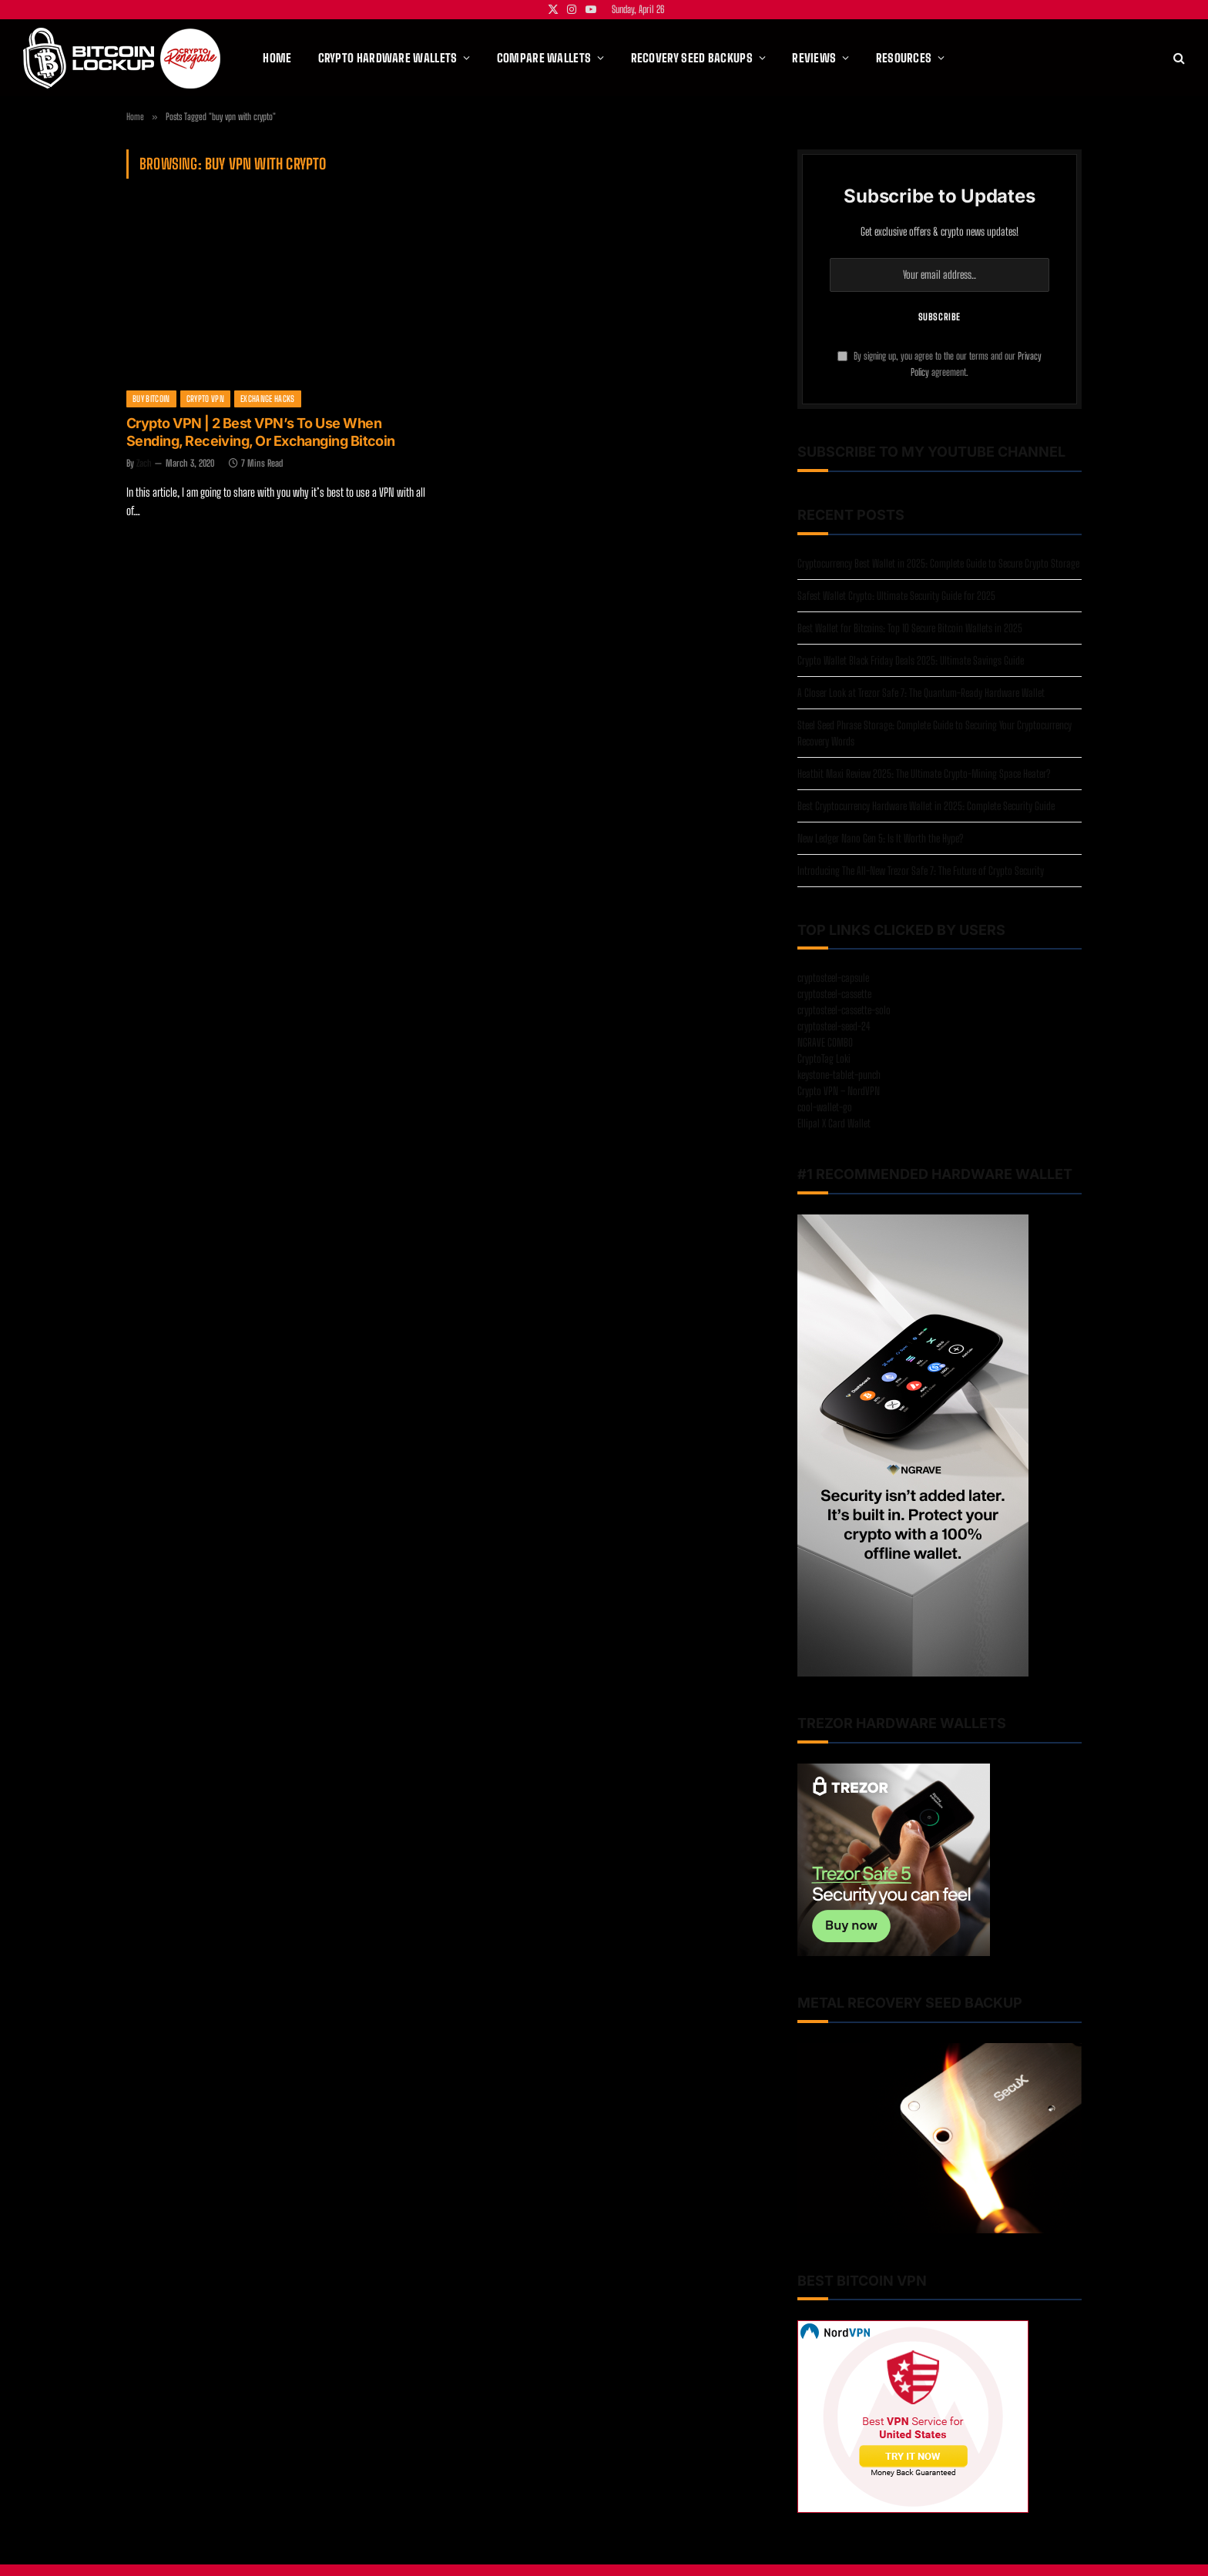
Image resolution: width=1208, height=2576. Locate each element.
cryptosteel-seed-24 (834, 1026)
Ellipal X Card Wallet (834, 1123)
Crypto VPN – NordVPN (838, 1090)
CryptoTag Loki (824, 1058)
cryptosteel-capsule (833, 977)
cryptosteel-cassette (834, 993)
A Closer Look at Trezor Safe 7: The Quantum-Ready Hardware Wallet (921, 692)
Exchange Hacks (267, 399)
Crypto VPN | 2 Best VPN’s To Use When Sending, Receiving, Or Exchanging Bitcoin (260, 432)
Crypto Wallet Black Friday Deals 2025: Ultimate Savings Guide (910, 660)
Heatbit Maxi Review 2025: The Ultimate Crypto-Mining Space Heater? (923, 773)
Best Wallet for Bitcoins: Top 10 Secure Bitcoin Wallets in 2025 (909, 628)
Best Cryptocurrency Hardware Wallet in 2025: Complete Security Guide (926, 805)
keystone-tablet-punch (839, 1074)
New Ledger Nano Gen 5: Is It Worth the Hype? (880, 838)
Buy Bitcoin (151, 399)
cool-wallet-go (824, 1107)
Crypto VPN (205, 399)
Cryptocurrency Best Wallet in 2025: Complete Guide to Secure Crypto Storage (938, 563)
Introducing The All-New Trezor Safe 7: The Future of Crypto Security (920, 870)
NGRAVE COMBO (825, 1042)
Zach (144, 463)
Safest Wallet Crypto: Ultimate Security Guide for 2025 (896, 595)
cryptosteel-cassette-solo (844, 1010)
